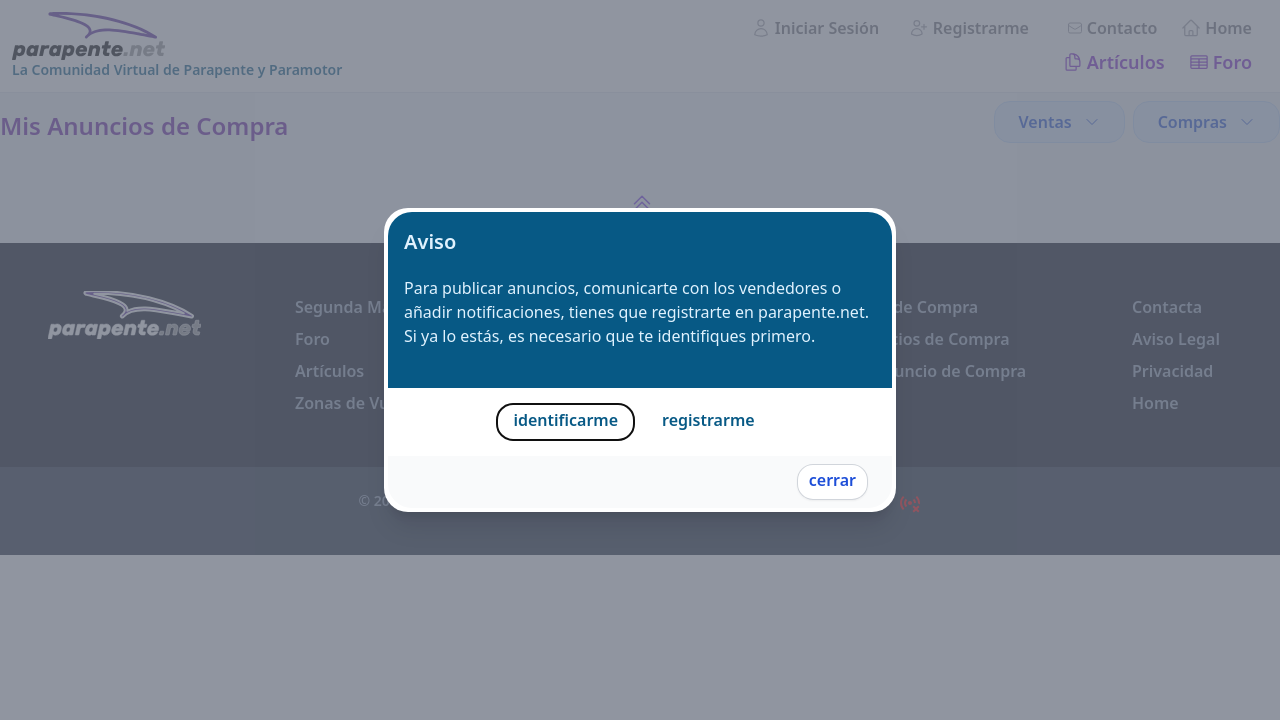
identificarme (565, 420)
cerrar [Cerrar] (832, 480)
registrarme (708, 420)
